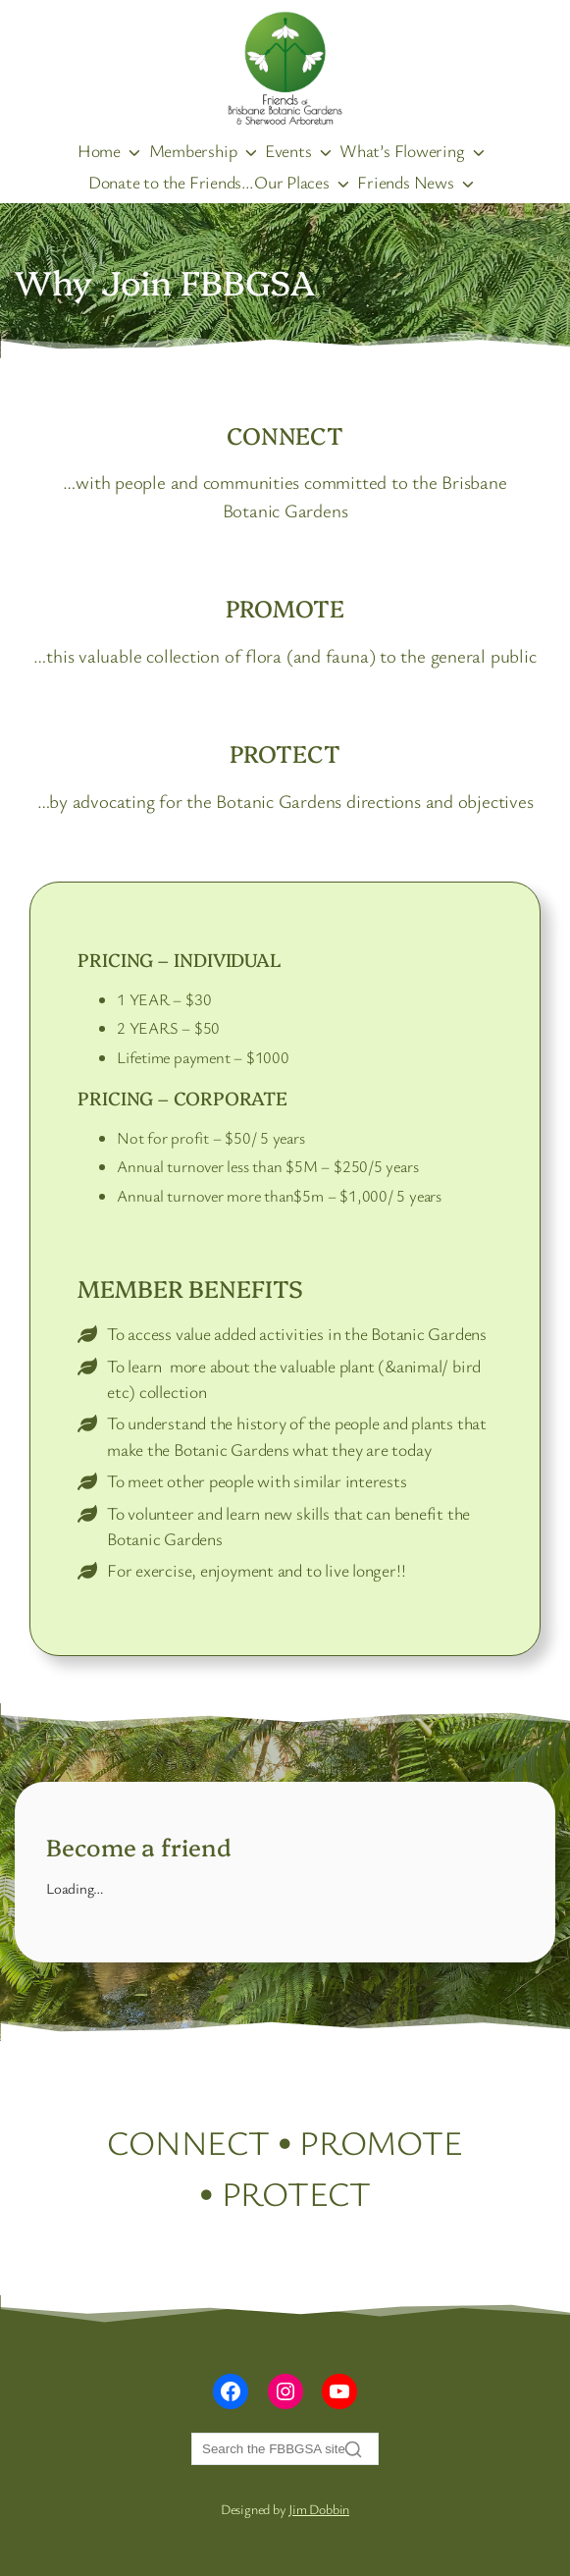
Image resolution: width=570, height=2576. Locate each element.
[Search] (285, 2449)
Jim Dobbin (318, 2508)
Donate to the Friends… (171, 181)
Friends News (405, 181)
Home (99, 150)
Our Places (292, 181)
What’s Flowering (401, 150)
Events (288, 150)
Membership (193, 150)
